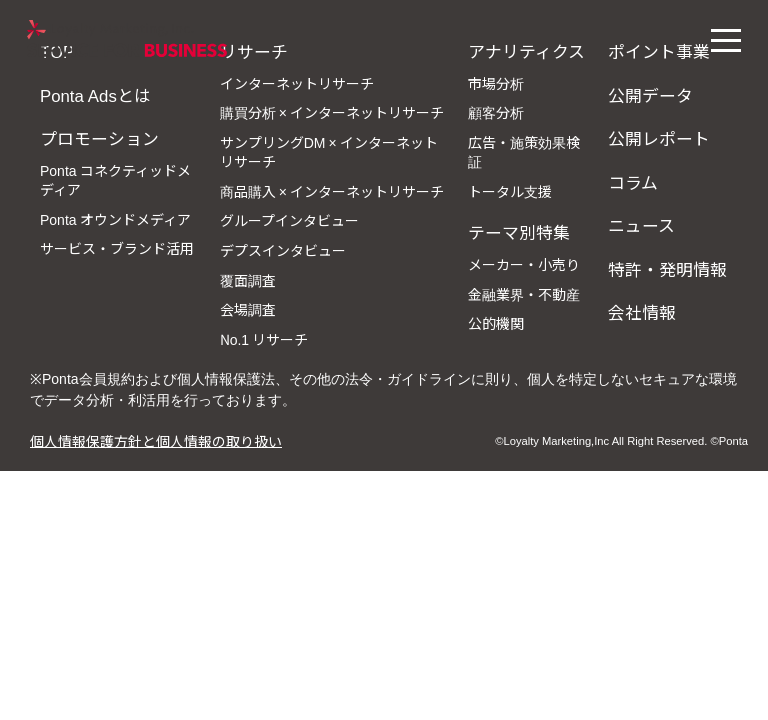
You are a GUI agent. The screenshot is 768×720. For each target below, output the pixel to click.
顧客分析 (496, 112)
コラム (633, 182)
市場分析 (496, 83)
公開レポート (659, 138)
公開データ (650, 95)
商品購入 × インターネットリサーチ (332, 191)
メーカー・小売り (524, 264)
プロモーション (99, 138)
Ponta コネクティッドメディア (115, 180)
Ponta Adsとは (95, 95)
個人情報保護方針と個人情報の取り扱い (156, 440)
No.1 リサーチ (264, 339)
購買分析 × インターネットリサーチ (332, 112)
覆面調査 (248, 280)
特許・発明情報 (667, 269)
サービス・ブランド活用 (117, 248)
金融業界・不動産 (524, 294)
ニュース (641, 225)
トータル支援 (510, 191)
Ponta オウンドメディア (115, 219)
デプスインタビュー (283, 250)
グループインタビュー (289, 220)
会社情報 (642, 312)
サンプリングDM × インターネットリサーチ (329, 152)
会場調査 (248, 309)
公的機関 (496, 323)
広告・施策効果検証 (524, 152)
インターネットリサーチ (297, 83)
